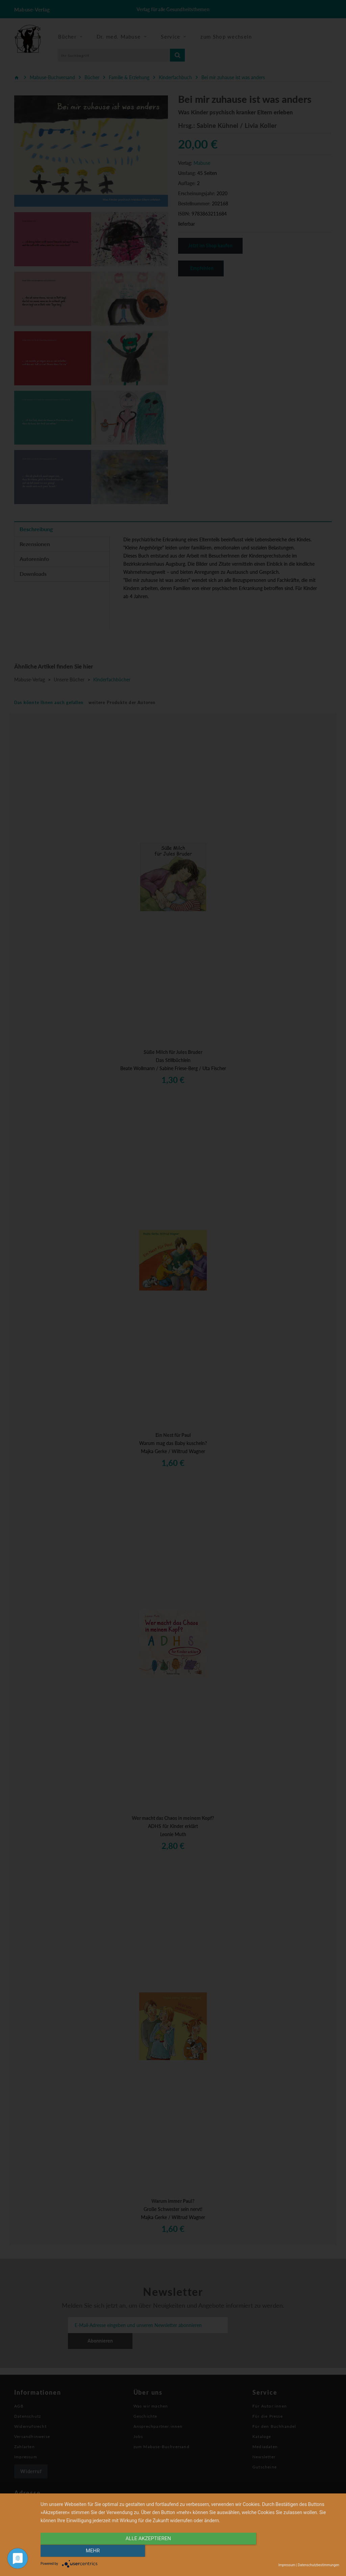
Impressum (286, 2565)
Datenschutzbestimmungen (318, 2565)
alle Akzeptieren (145, 2551)
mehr (295, 2551)
